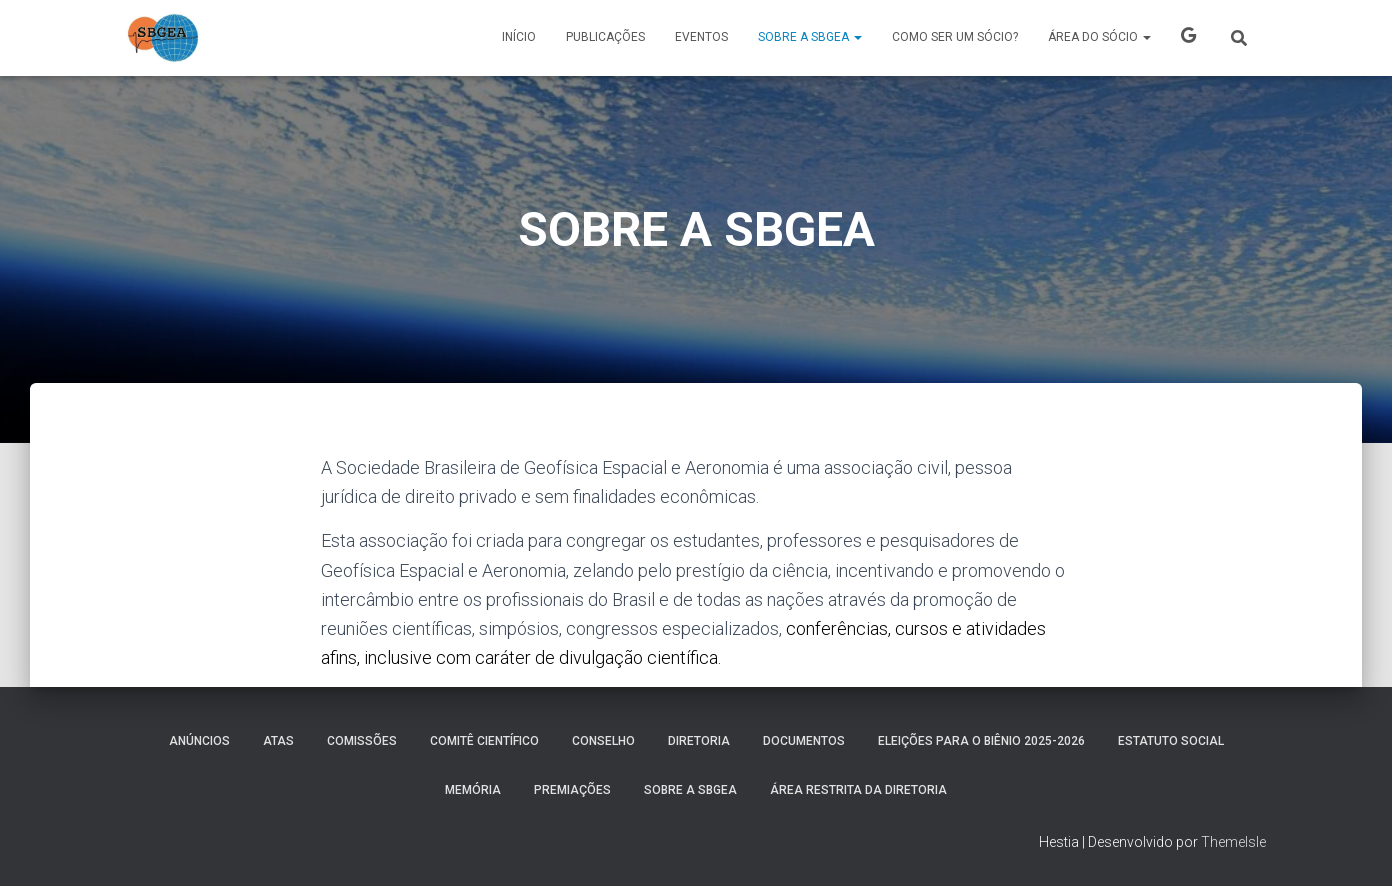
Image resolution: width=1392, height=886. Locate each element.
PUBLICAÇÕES (605, 37)
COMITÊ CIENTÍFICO (484, 741)
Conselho (603, 741)
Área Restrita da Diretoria (858, 790)
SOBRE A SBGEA (810, 37)
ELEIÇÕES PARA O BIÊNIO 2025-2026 (981, 741)
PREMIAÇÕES (572, 790)
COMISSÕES (362, 741)
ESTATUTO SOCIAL (1171, 741)
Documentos (804, 741)
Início (519, 37)
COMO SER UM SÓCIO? (955, 37)
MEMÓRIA (473, 790)
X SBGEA (1188, 38)
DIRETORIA (699, 741)
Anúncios (199, 741)
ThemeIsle (1233, 842)
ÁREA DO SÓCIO (1099, 37)
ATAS (278, 741)
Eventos (701, 37)
